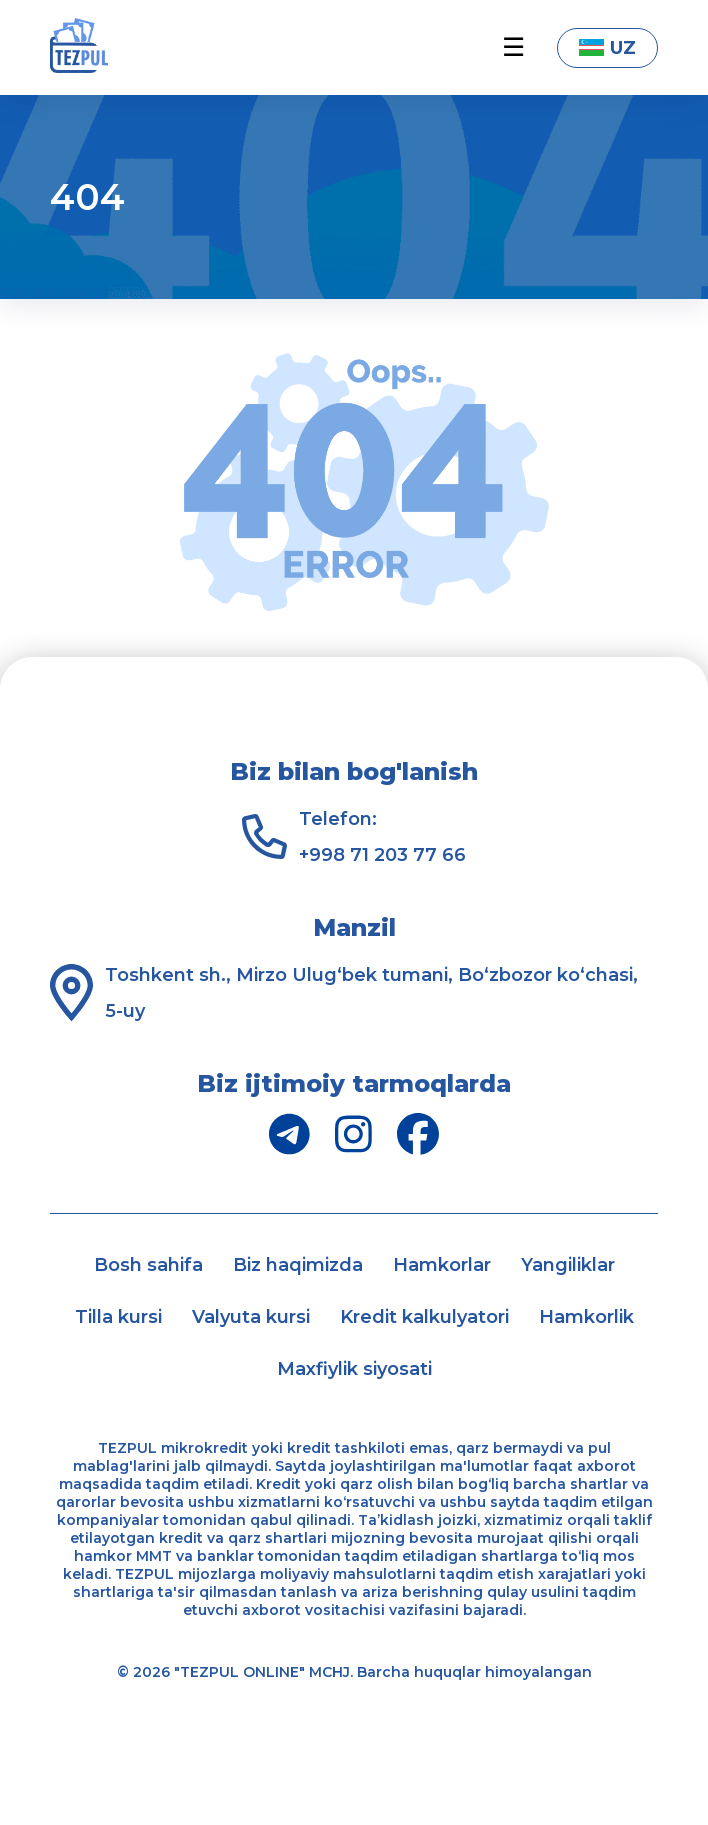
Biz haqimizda (298, 1265)
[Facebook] (418, 1134)
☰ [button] (513, 47)
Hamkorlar (442, 1265)
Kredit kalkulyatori (424, 1317)
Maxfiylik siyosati (354, 1369)
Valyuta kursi (251, 1317)
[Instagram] (353, 1134)
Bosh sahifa (148, 1265)
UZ (607, 48)
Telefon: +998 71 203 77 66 (382, 837)
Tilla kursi (118, 1317)
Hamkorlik (586, 1317)
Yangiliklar (568, 1265)
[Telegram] (289, 1134)
